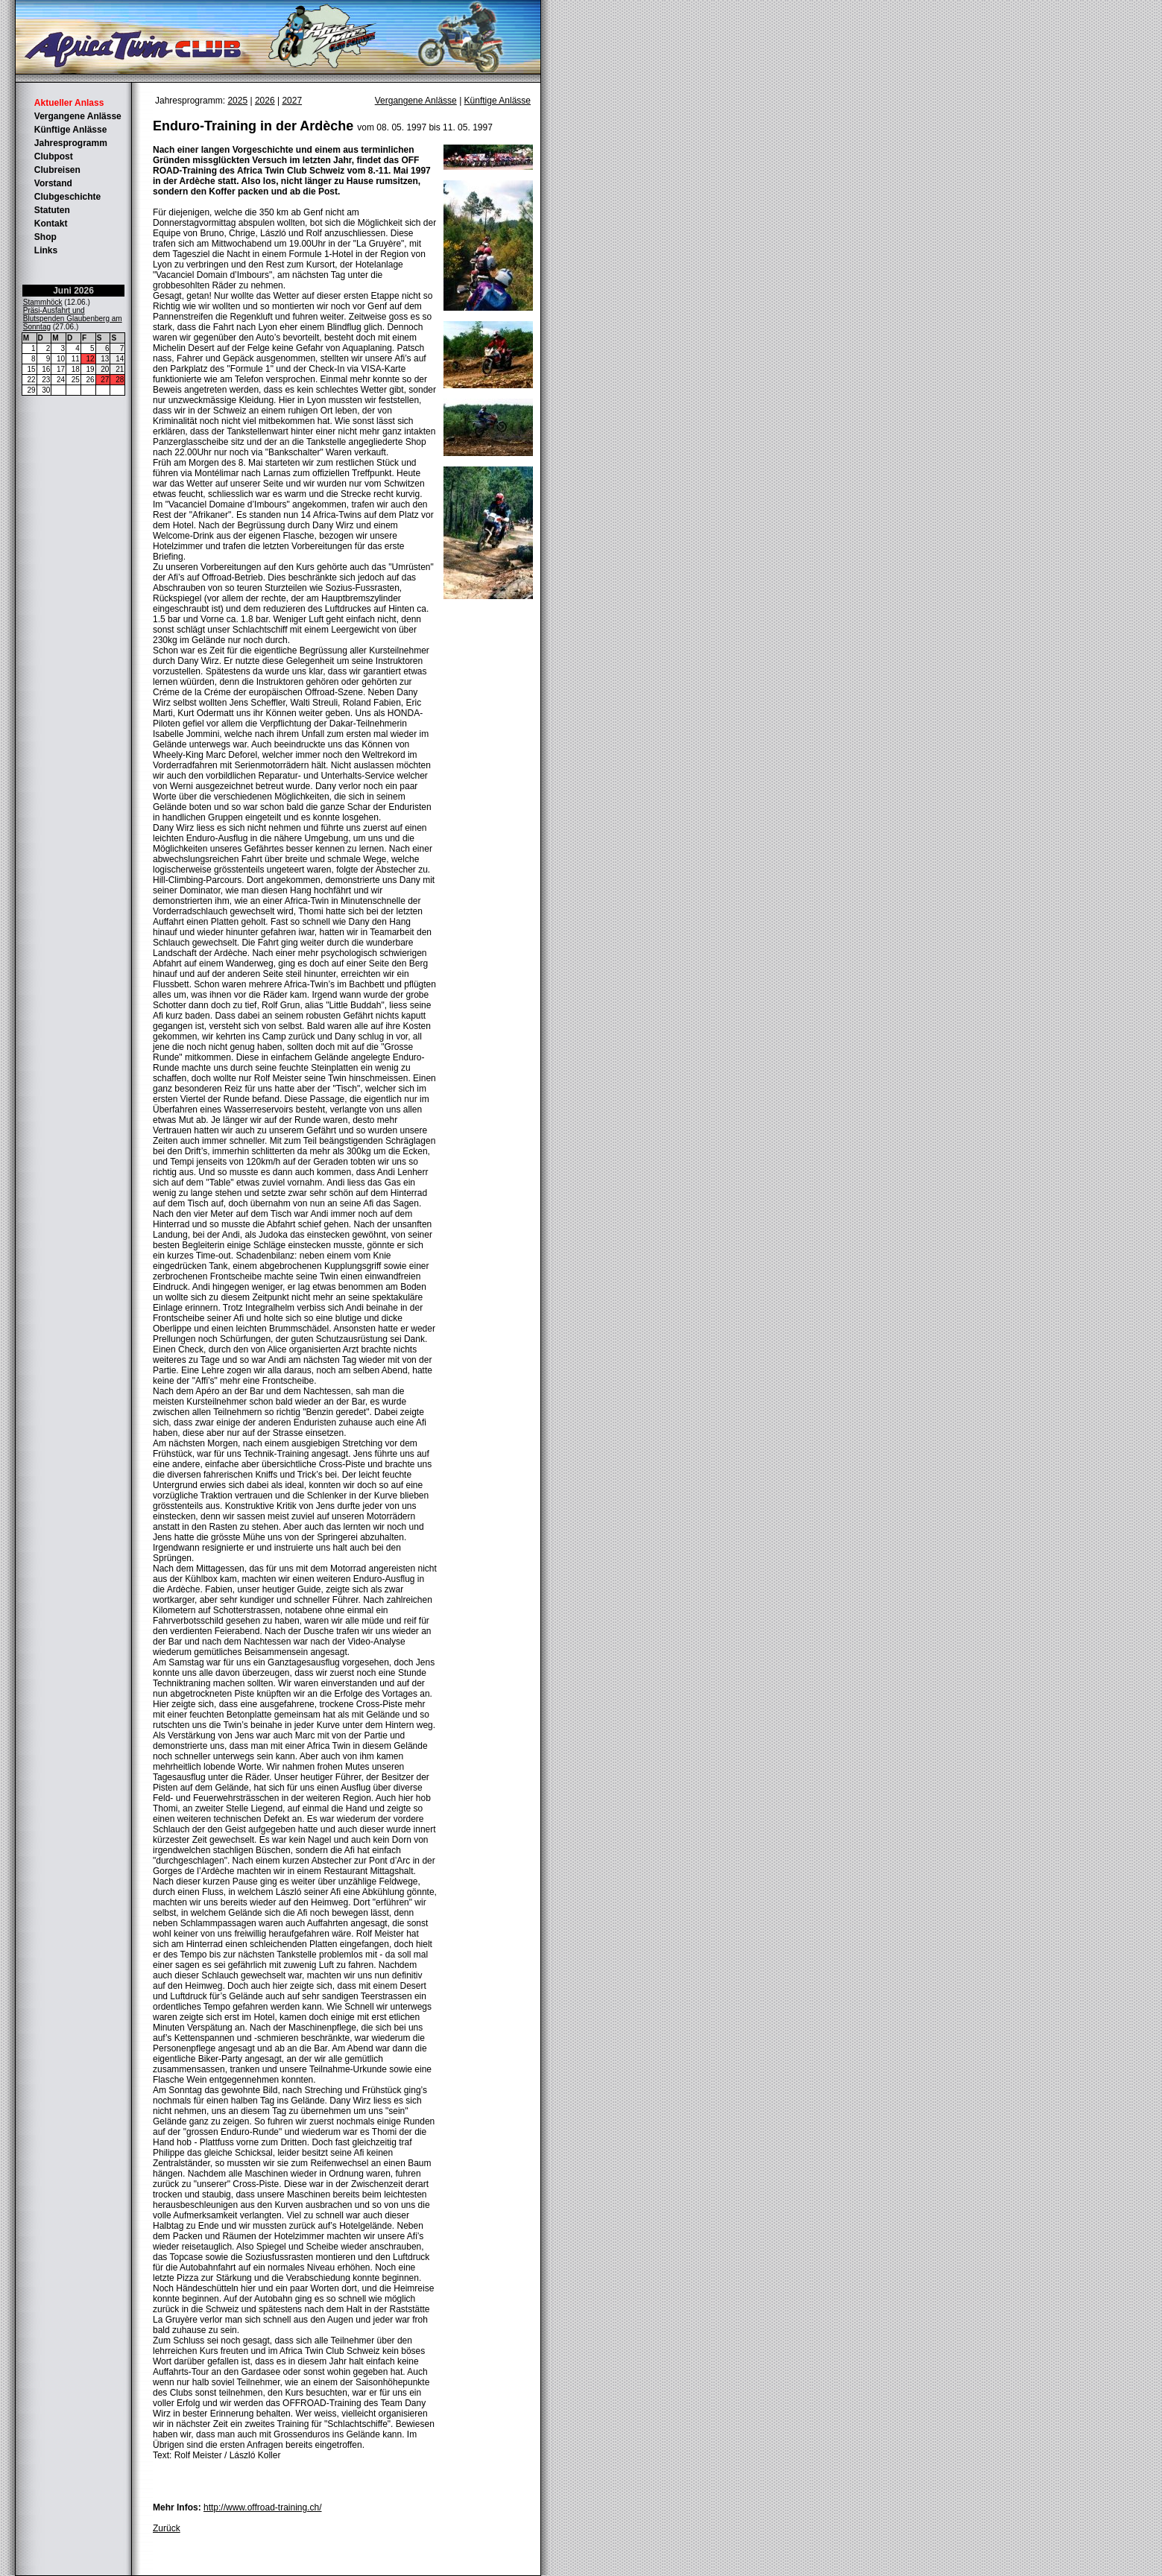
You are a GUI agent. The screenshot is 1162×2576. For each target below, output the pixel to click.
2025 (237, 100)
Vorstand (53, 183)
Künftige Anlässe (70, 129)
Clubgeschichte (67, 197)
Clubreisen (57, 170)
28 (120, 380)
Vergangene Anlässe (77, 116)
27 (105, 380)
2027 (292, 100)
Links (45, 250)
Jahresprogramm (70, 143)
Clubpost (53, 156)
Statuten (52, 210)
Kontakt (51, 223)
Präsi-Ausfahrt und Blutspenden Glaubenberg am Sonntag (72, 318)
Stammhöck (43, 302)
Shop (45, 237)
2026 (265, 100)
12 (90, 359)
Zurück (166, 2528)
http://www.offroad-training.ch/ (262, 2507)
